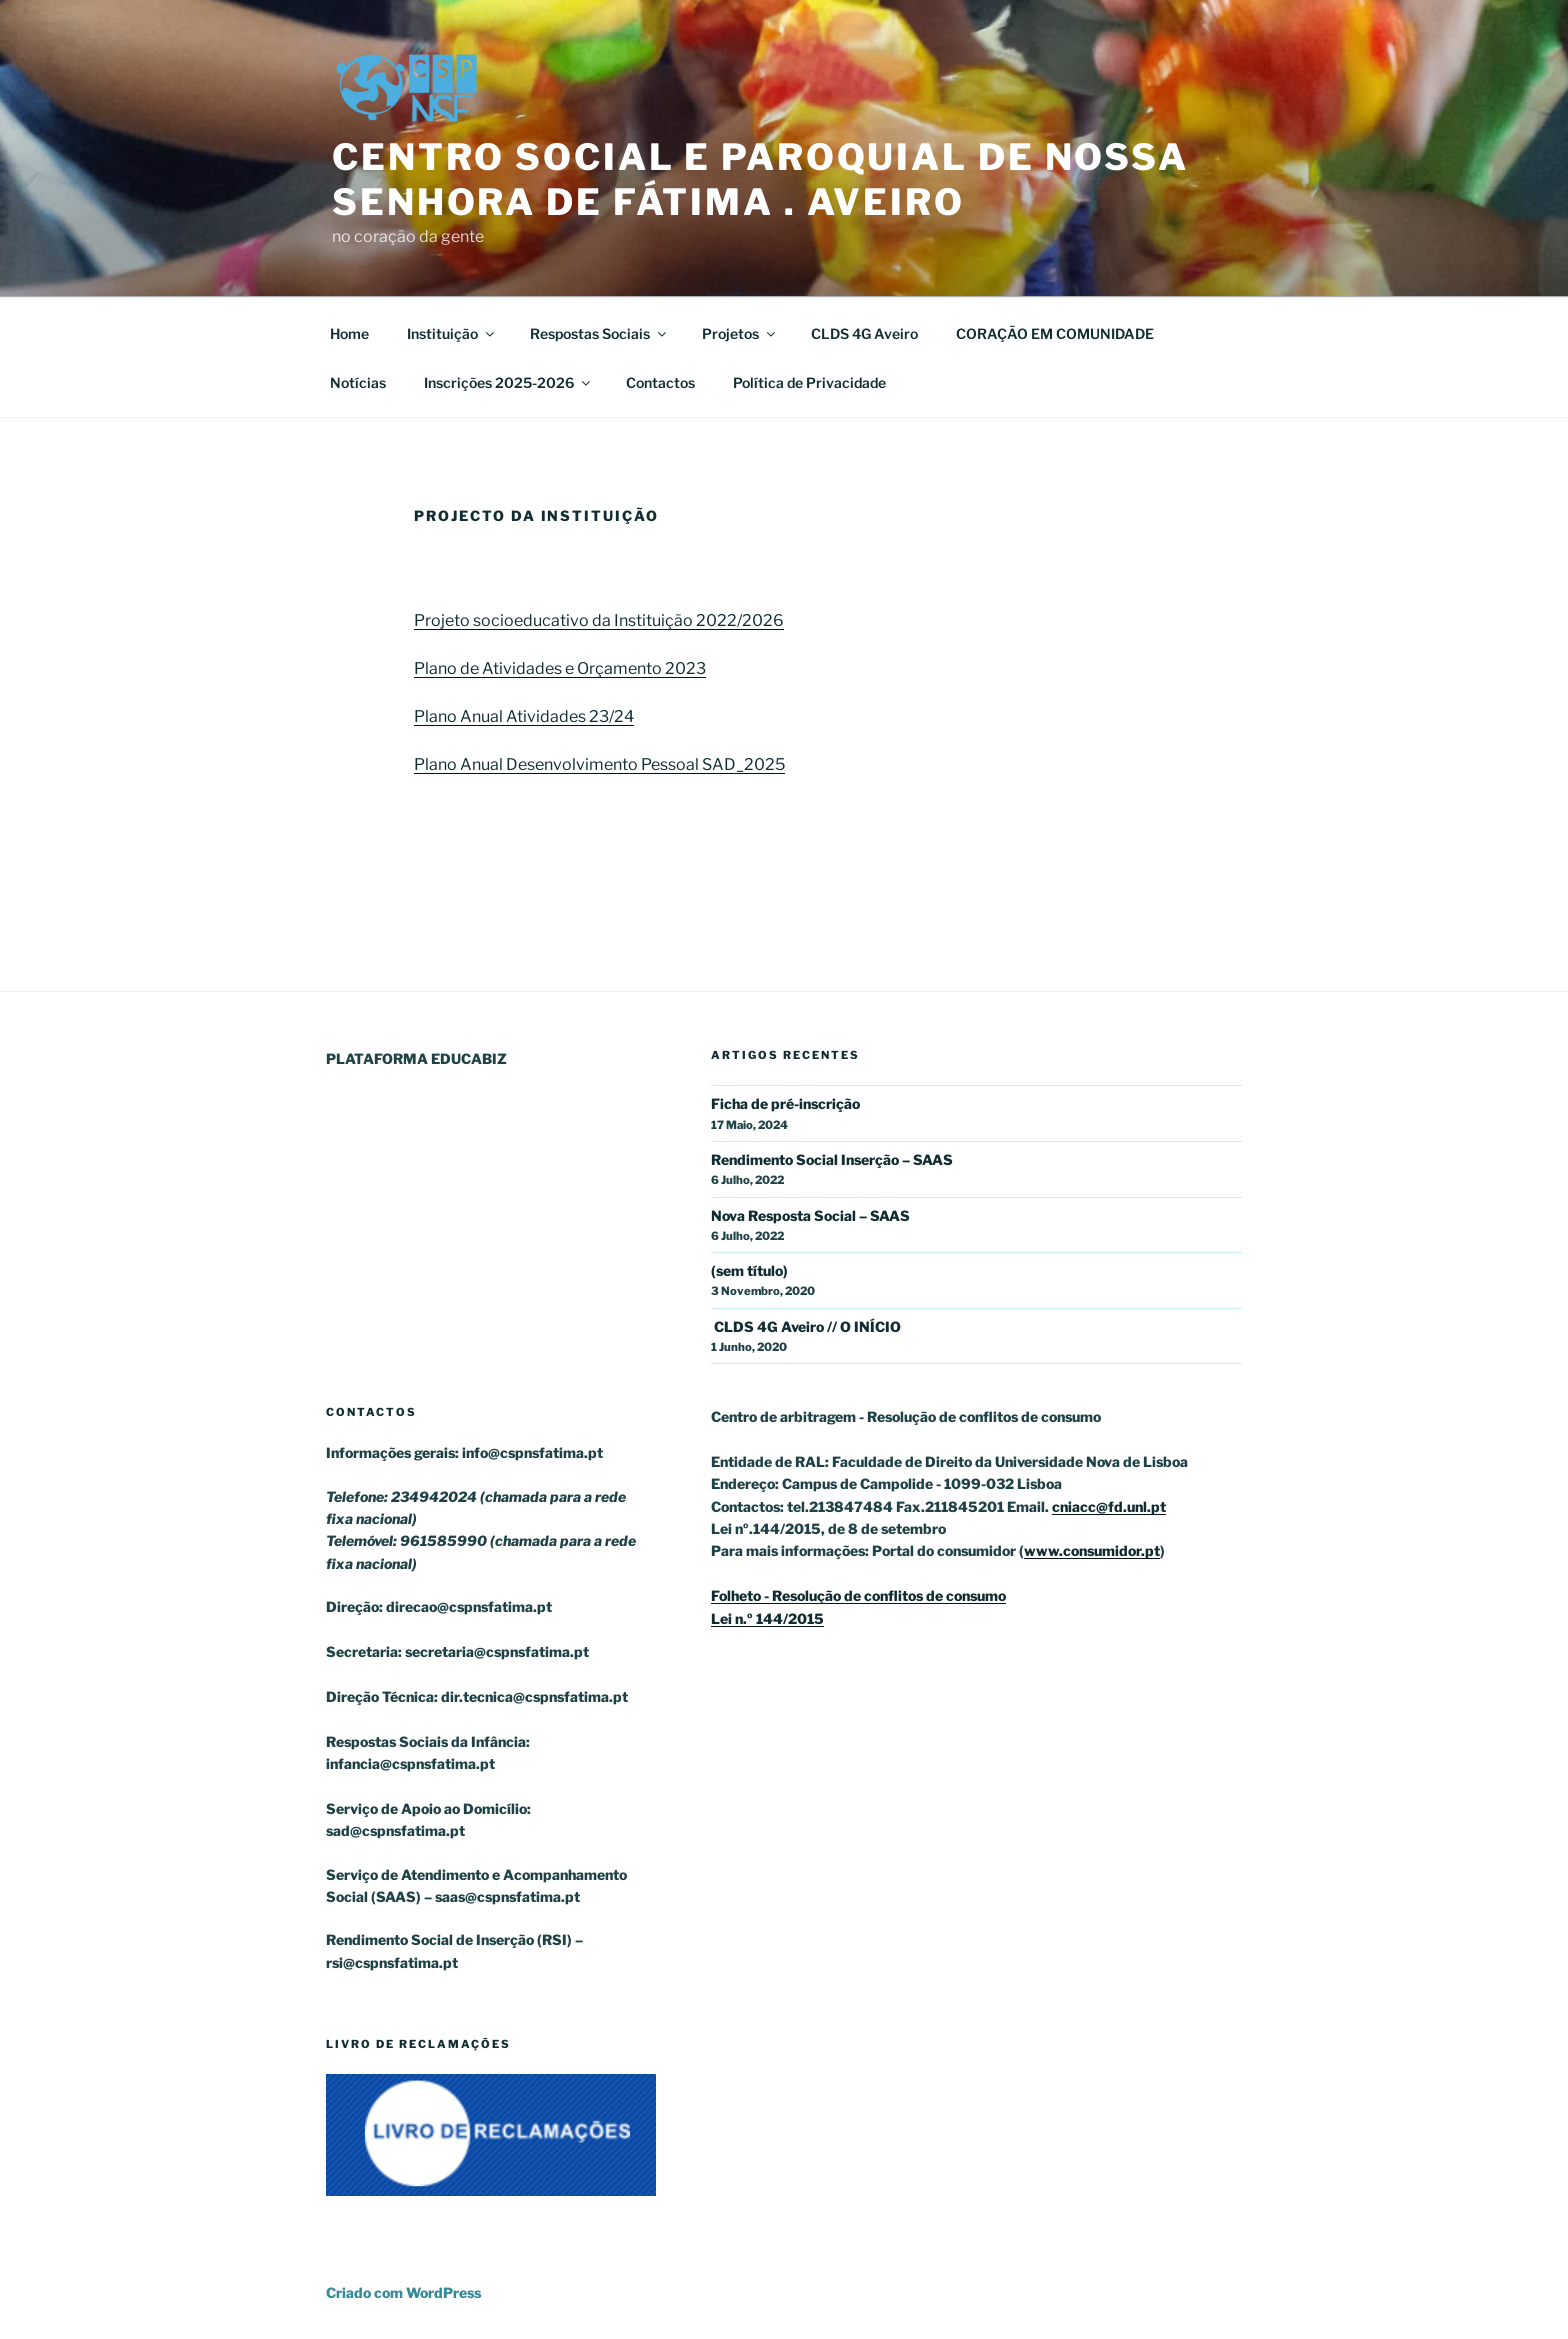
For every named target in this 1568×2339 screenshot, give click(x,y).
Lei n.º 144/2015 (767, 1618)
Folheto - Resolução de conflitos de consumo (858, 1595)
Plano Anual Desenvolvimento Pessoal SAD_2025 (599, 764)
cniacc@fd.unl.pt (1109, 1506)
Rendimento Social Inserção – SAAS (832, 1159)
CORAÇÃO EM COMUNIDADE (1055, 333)
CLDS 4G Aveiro (864, 333)
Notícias (358, 382)
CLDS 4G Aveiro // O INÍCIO (806, 1326)
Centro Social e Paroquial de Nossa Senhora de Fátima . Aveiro (760, 179)
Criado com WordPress (403, 2292)
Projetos (740, 333)
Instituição (452, 333)
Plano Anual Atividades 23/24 (524, 716)
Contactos (660, 382)
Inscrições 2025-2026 (508, 382)
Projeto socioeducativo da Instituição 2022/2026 (599, 620)
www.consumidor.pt (1092, 1550)
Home (349, 333)
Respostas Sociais (599, 333)
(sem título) (749, 1270)
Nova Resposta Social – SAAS (810, 1215)
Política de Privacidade (809, 382)
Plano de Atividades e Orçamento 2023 (560, 668)
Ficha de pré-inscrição (785, 1103)
